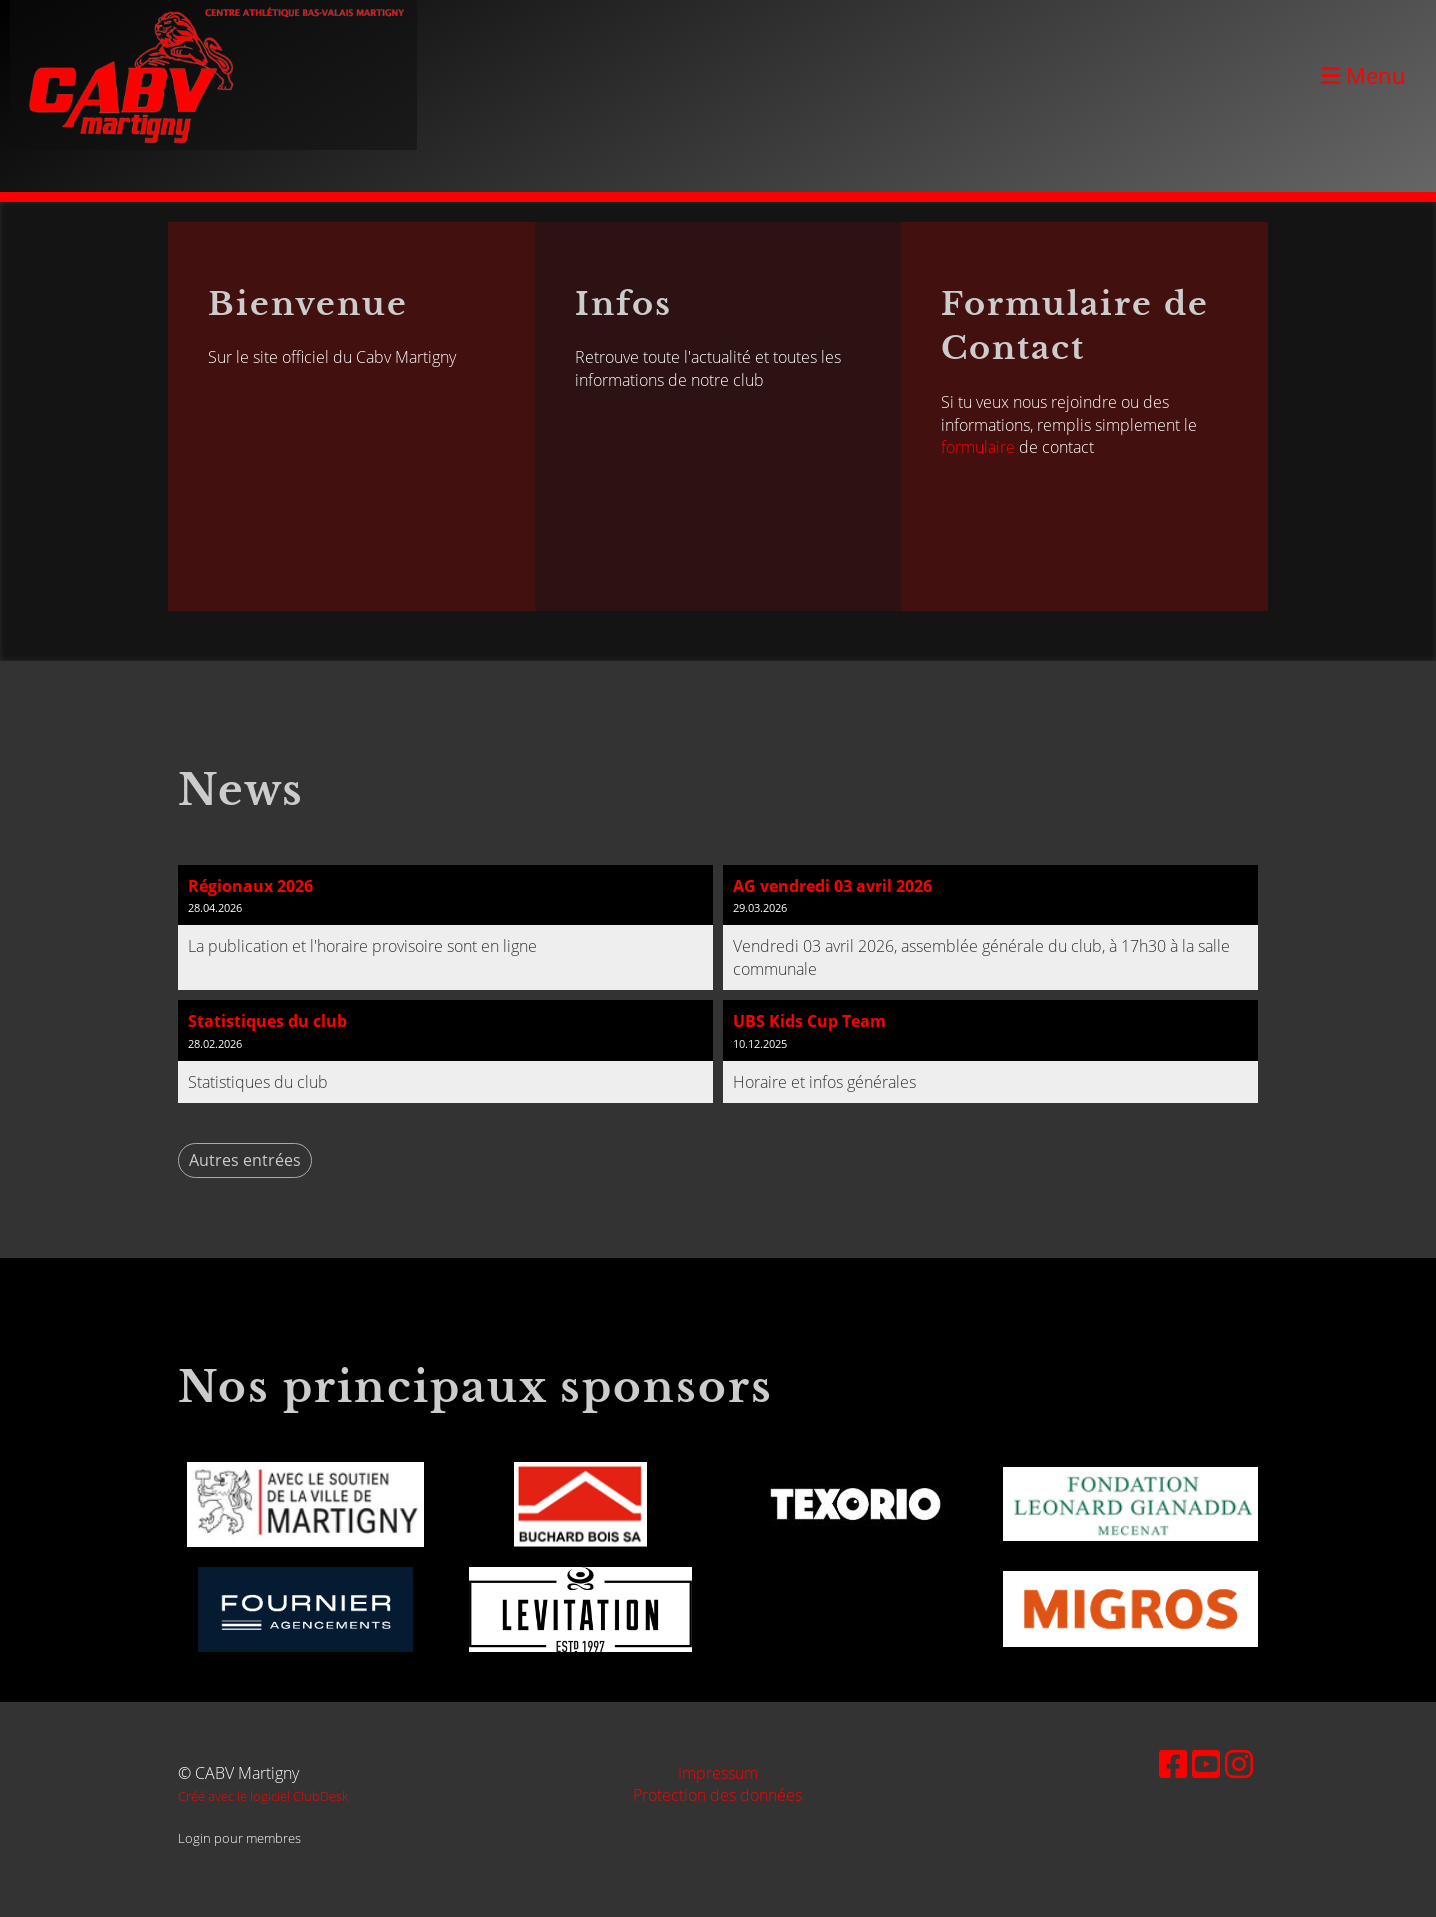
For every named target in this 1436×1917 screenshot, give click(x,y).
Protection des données (717, 1795)
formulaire (978, 447)
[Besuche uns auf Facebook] (1173, 1763)
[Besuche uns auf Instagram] (1239, 1763)
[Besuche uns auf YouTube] (1206, 1763)
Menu (1363, 75)
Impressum (718, 1773)
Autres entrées (245, 1160)
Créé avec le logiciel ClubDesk (263, 1796)
